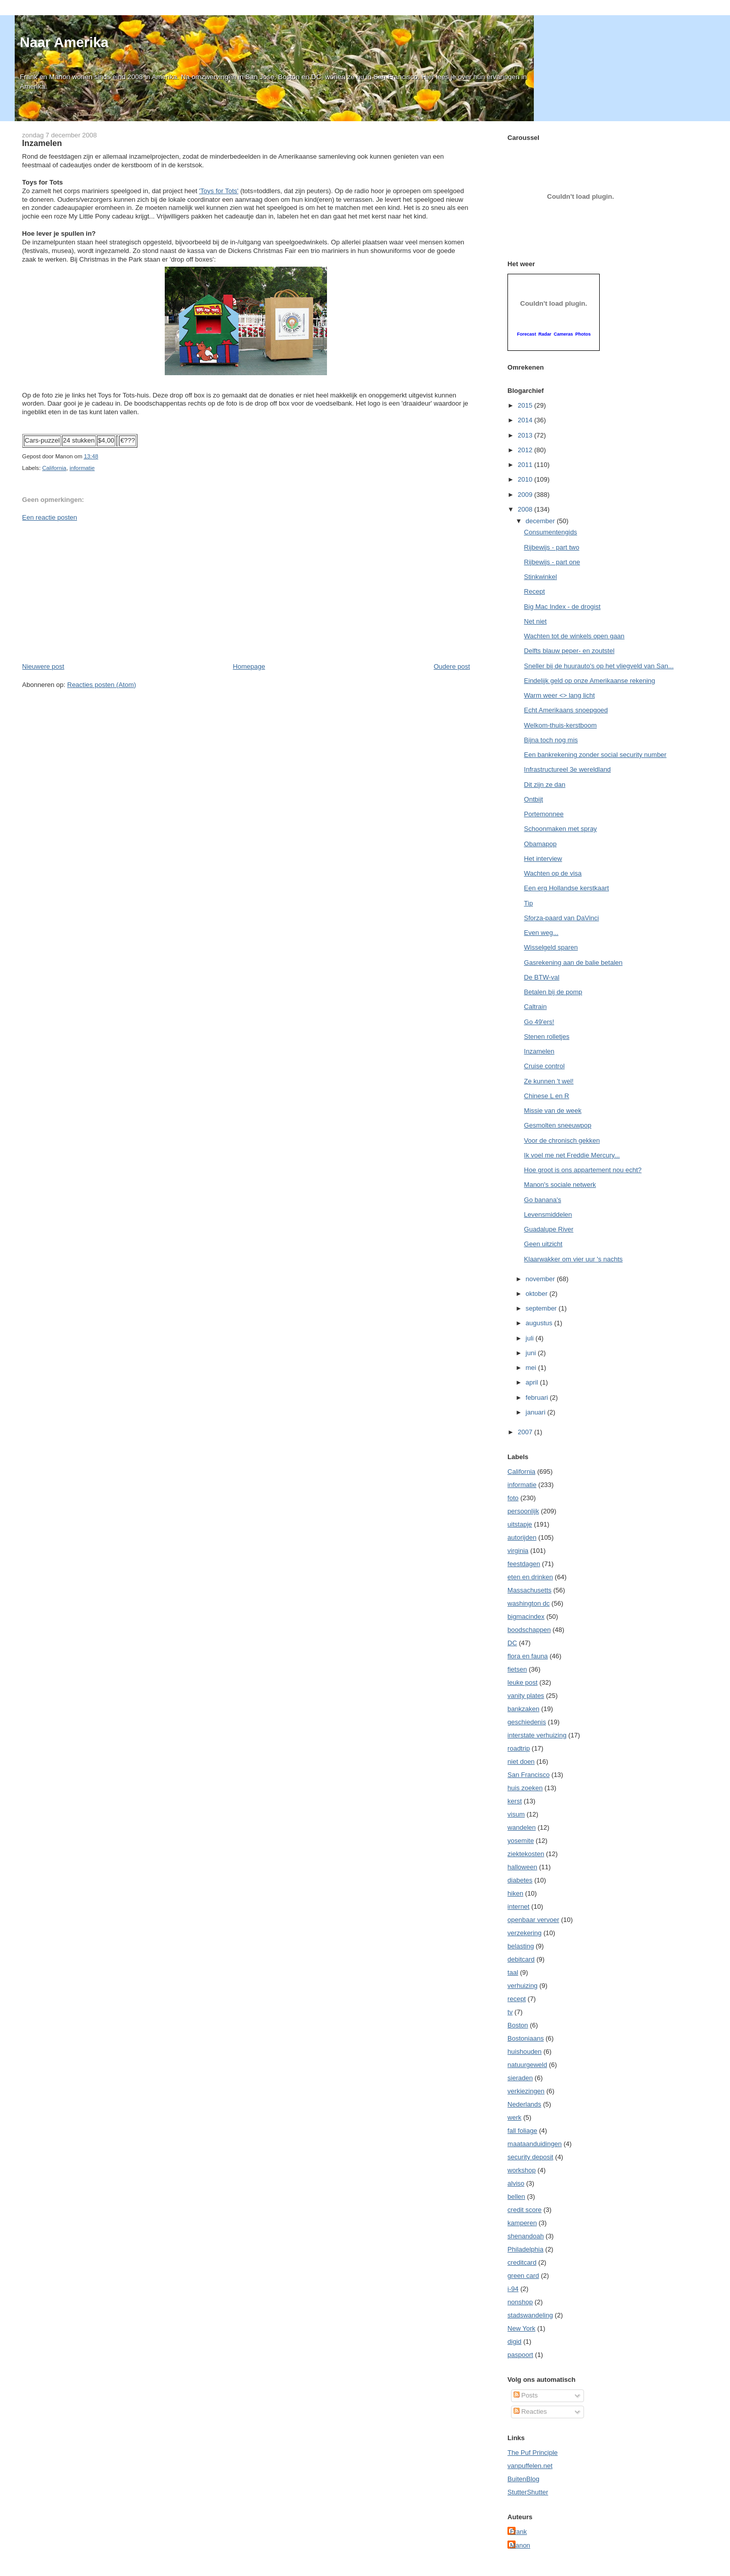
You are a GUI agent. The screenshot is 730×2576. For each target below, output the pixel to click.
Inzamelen (42, 143)
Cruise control (544, 1066)
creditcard (521, 2262)
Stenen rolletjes (547, 1036)
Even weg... (541, 932)
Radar (545, 334)
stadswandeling (530, 2315)
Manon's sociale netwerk (560, 1184)
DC (512, 1643)
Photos (583, 334)
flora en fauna (527, 1656)
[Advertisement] (98, 591)
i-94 (513, 2289)
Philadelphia (525, 2249)
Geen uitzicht (543, 1244)
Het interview (543, 858)
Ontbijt (533, 799)
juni (532, 1353)
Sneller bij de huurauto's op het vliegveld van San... (599, 666)
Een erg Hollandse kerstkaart (566, 888)
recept (516, 1999)
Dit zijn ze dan (545, 784)
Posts (526, 2395)
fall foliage (522, 2130)
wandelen (521, 1827)
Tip (528, 903)
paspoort (520, 2355)
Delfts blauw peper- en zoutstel (569, 651)
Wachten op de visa (553, 873)
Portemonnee (544, 814)
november (541, 1279)
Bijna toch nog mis (551, 740)
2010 (526, 479)
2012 (526, 450)
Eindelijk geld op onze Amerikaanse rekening (589, 680)
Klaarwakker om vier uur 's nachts (573, 1259)
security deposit (530, 2157)
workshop (521, 2170)
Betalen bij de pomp (553, 992)
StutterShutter (527, 2492)
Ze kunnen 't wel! (549, 1081)
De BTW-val (542, 977)
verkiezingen (525, 2091)
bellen (516, 2196)
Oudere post (452, 666)
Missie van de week (552, 1110)
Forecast (526, 334)
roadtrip (518, 1748)
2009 (526, 494)
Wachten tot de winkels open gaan (574, 636)
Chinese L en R (546, 1096)
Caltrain (535, 1006)
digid (514, 2341)
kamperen (522, 2223)
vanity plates (525, 1695)
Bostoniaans (525, 2038)
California (54, 468)
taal (512, 1972)
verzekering (524, 1933)
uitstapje (519, 1524)
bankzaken (523, 1709)
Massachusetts (529, 1590)
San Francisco (528, 1775)
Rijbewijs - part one (552, 562)
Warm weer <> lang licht (559, 695)
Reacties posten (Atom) (101, 684)
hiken (515, 1893)
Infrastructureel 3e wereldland (567, 769)
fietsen (517, 1669)
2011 (526, 464)
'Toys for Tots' (219, 191)
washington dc (528, 1603)
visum (516, 1814)
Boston (517, 2025)
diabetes (519, 1880)
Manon (520, 2545)
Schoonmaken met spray (560, 828)
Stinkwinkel (540, 576)
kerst (514, 1801)
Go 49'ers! (539, 1022)
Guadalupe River (549, 1229)
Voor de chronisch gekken (562, 1140)
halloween (522, 1867)
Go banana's (542, 1200)
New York (521, 2328)
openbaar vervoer (533, 1920)
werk (514, 2117)
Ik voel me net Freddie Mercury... (572, 1155)
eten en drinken (530, 1577)
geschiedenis (526, 1722)
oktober (538, 1293)
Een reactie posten (49, 517)
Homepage (249, 666)
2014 (526, 420)
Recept (534, 591)
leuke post (522, 1682)
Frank (518, 2531)
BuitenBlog (523, 2479)
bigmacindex (525, 1616)
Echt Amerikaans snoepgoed (566, 710)
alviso (515, 2183)
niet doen (521, 1761)
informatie (82, 468)
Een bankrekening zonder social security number (595, 754)
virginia (517, 1550)
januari (537, 1412)
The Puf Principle (532, 2452)
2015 (526, 405)
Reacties (530, 2411)
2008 (526, 509)
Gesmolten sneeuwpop (558, 1125)
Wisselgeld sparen (551, 947)
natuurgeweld (527, 2065)
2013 (526, 435)
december (541, 521)
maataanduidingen (534, 2144)
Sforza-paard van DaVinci (561, 918)
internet (518, 1906)
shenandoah (525, 2236)
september (542, 1308)
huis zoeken (524, 1788)
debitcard (520, 1959)
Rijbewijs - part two (551, 547)
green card (523, 2275)
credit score (524, 2210)
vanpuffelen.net (530, 2466)
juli (531, 1338)
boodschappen (529, 1630)
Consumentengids (550, 532)
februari (538, 1397)
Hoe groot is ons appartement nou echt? (583, 1170)
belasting (520, 1946)
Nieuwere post (43, 666)
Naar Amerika (64, 42)
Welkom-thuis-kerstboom (560, 725)
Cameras (563, 334)
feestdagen (523, 1564)
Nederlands (524, 2104)
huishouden (524, 2051)
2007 (526, 1432)
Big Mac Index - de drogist (562, 606)
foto (513, 1498)
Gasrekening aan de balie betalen (573, 962)
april (533, 1382)
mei (532, 1367)
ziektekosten (525, 1854)
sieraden (520, 2078)
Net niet (535, 621)
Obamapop (540, 844)
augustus (540, 1323)
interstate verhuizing (536, 1735)
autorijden (521, 1537)
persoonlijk (523, 1511)
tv (510, 2012)
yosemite (520, 1840)
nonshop (520, 2302)
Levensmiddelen (548, 1214)
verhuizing (522, 1985)
